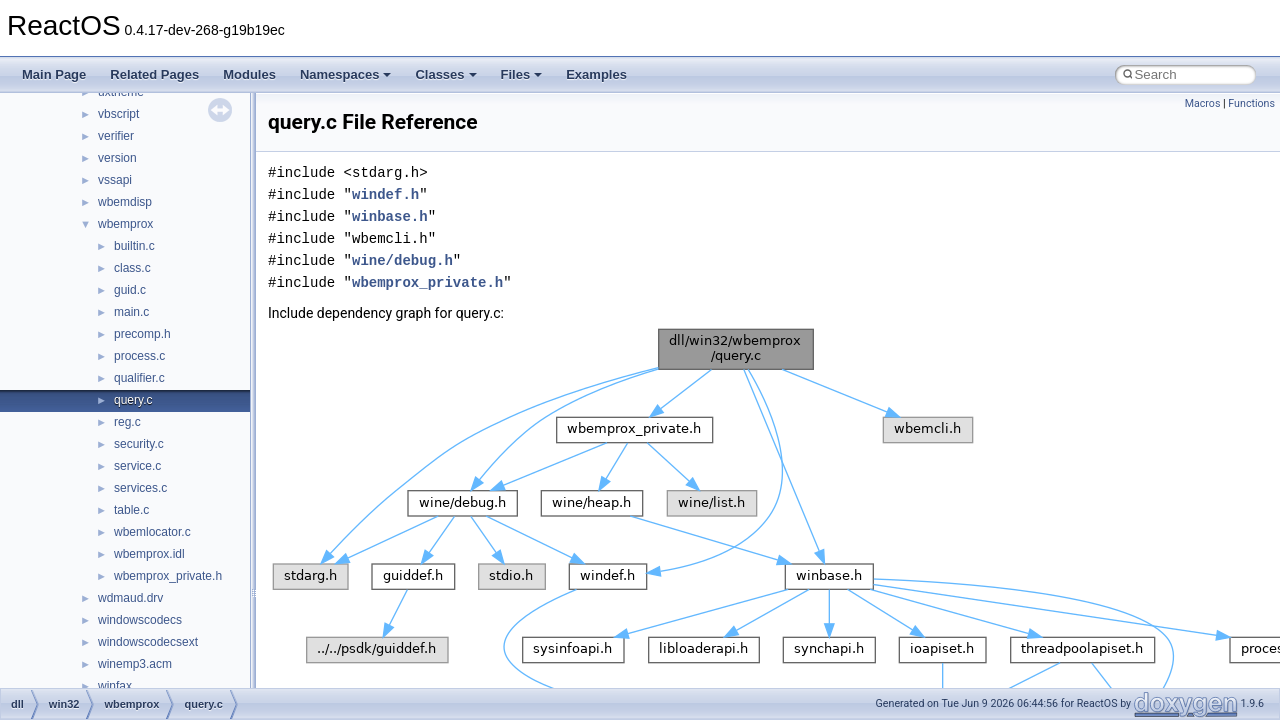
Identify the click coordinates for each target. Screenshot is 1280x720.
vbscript (118, 114)
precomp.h (142, 334)
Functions (1251, 103)
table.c (131, 510)
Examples (596, 74)
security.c (139, 444)
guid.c (130, 290)
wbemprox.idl (149, 554)
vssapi (115, 180)
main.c (131, 312)
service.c (137, 466)
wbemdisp (125, 202)
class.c (132, 268)
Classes (445, 74)
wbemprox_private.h (168, 576)
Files (522, 74)
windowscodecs (140, 620)
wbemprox (125, 224)
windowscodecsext (148, 642)
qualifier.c (139, 378)
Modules (249, 74)
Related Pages (154, 74)
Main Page (54, 74)
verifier (116, 136)
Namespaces (346, 74)
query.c (133, 400)
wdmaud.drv (130, 598)
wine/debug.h (402, 260)
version (117, 158)
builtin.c (134, 246)
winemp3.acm (135, 664)
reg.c (127, 422)
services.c (140, 488)
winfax (115, 686)
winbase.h (390, 216)
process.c (139, 356)
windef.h (385, 194)
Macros (1203, 103)
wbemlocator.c (152, 532)
